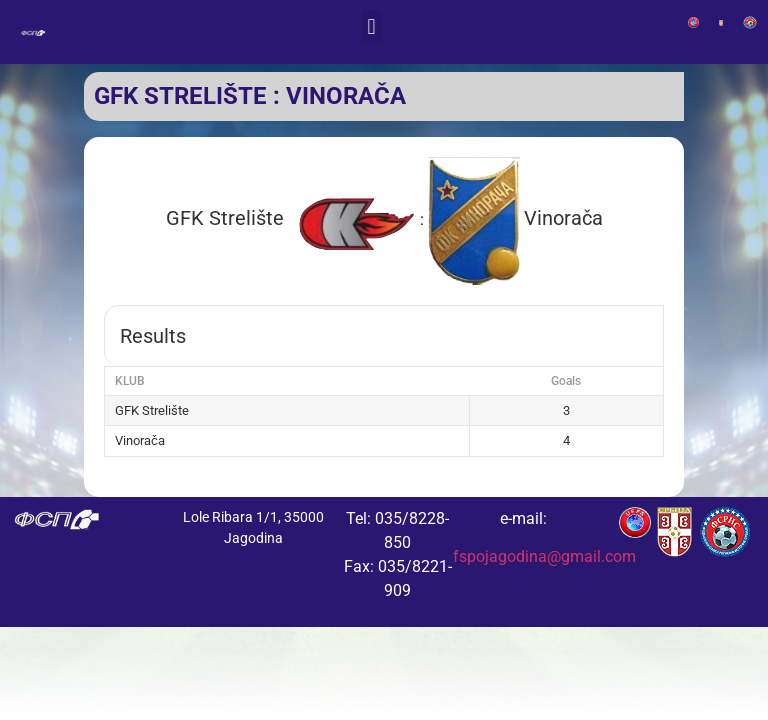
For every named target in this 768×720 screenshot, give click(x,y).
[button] (371, 26)
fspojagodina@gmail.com (544, 556)
